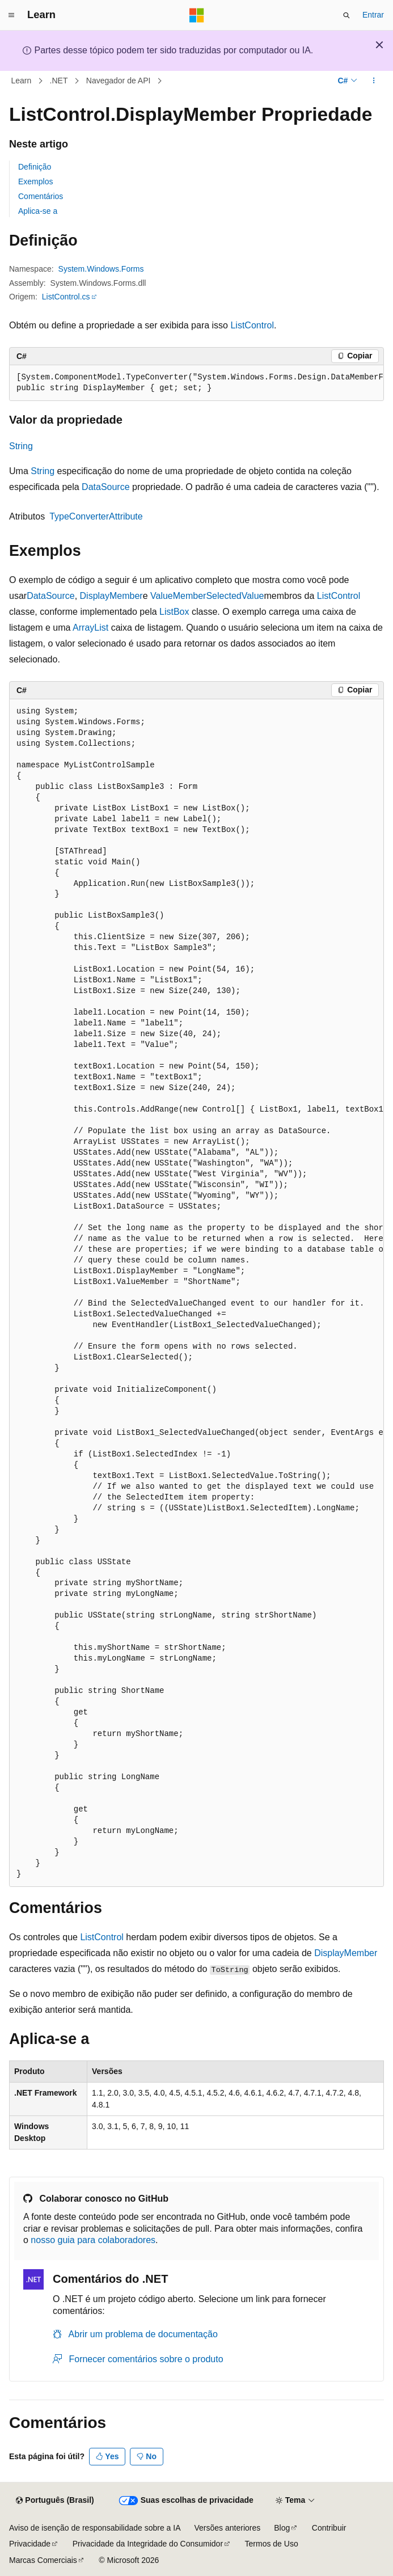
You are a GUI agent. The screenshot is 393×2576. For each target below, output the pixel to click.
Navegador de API (118, 80)
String (21, 446)
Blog (282, 2527)
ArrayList (90, 627)
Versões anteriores (228, 2527)
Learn (21, 80)
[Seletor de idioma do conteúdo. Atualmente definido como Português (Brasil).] (54, 2500)
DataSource (106, 487)
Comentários (40, 196)
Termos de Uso (271, 2543)
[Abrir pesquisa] (346, 15)
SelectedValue (235, 596)
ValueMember (178, 596)
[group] (196, 383)
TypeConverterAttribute (96, 516)
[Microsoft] (196, 15)
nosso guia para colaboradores (93, 2240)
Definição (34, 166)
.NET (59, 80)
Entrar (373, 14)
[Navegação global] (11, 15)
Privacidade (29, 2543)
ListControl (251, 325)
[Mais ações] (374, 81)
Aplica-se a (37, 211)
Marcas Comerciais (43, 2560)
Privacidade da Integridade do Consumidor (148, 2543)
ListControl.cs (66, 296)
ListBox (174, 611)
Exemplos (35, 181)
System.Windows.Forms (101, 268)
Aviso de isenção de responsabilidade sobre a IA (95, 2527)
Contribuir (329, 2527)
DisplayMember (111, 596)
